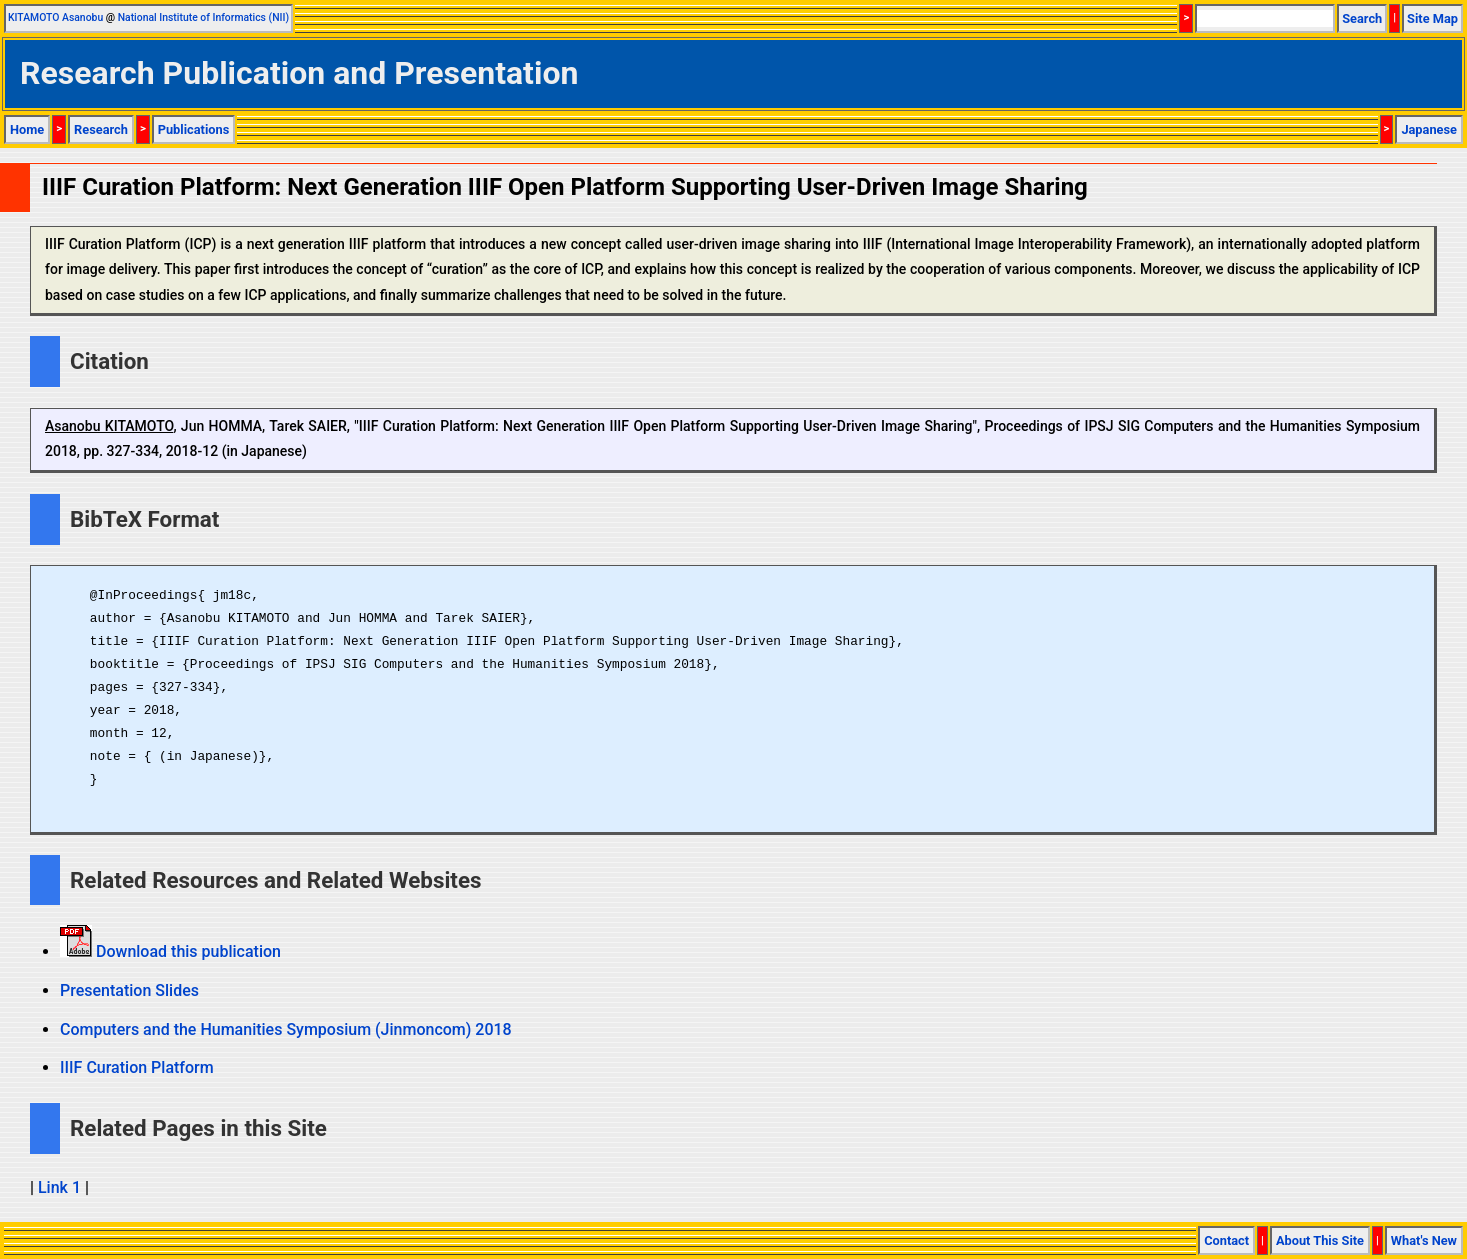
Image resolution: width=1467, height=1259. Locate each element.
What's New (1424, 1240)
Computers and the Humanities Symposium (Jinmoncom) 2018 (286, 1029)
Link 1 (59, 1187)
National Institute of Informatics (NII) (203, 17)
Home (27, 129)
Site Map (1432, 18)
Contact (1226, 1240)
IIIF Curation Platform (137, 1067)
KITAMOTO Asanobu (55, 17)
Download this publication (186, 951)
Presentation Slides (129, 990)
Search (1362, 18)
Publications (194, 129)
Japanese (1429, 129)
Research (101, 129)
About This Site (1320, 1240)
